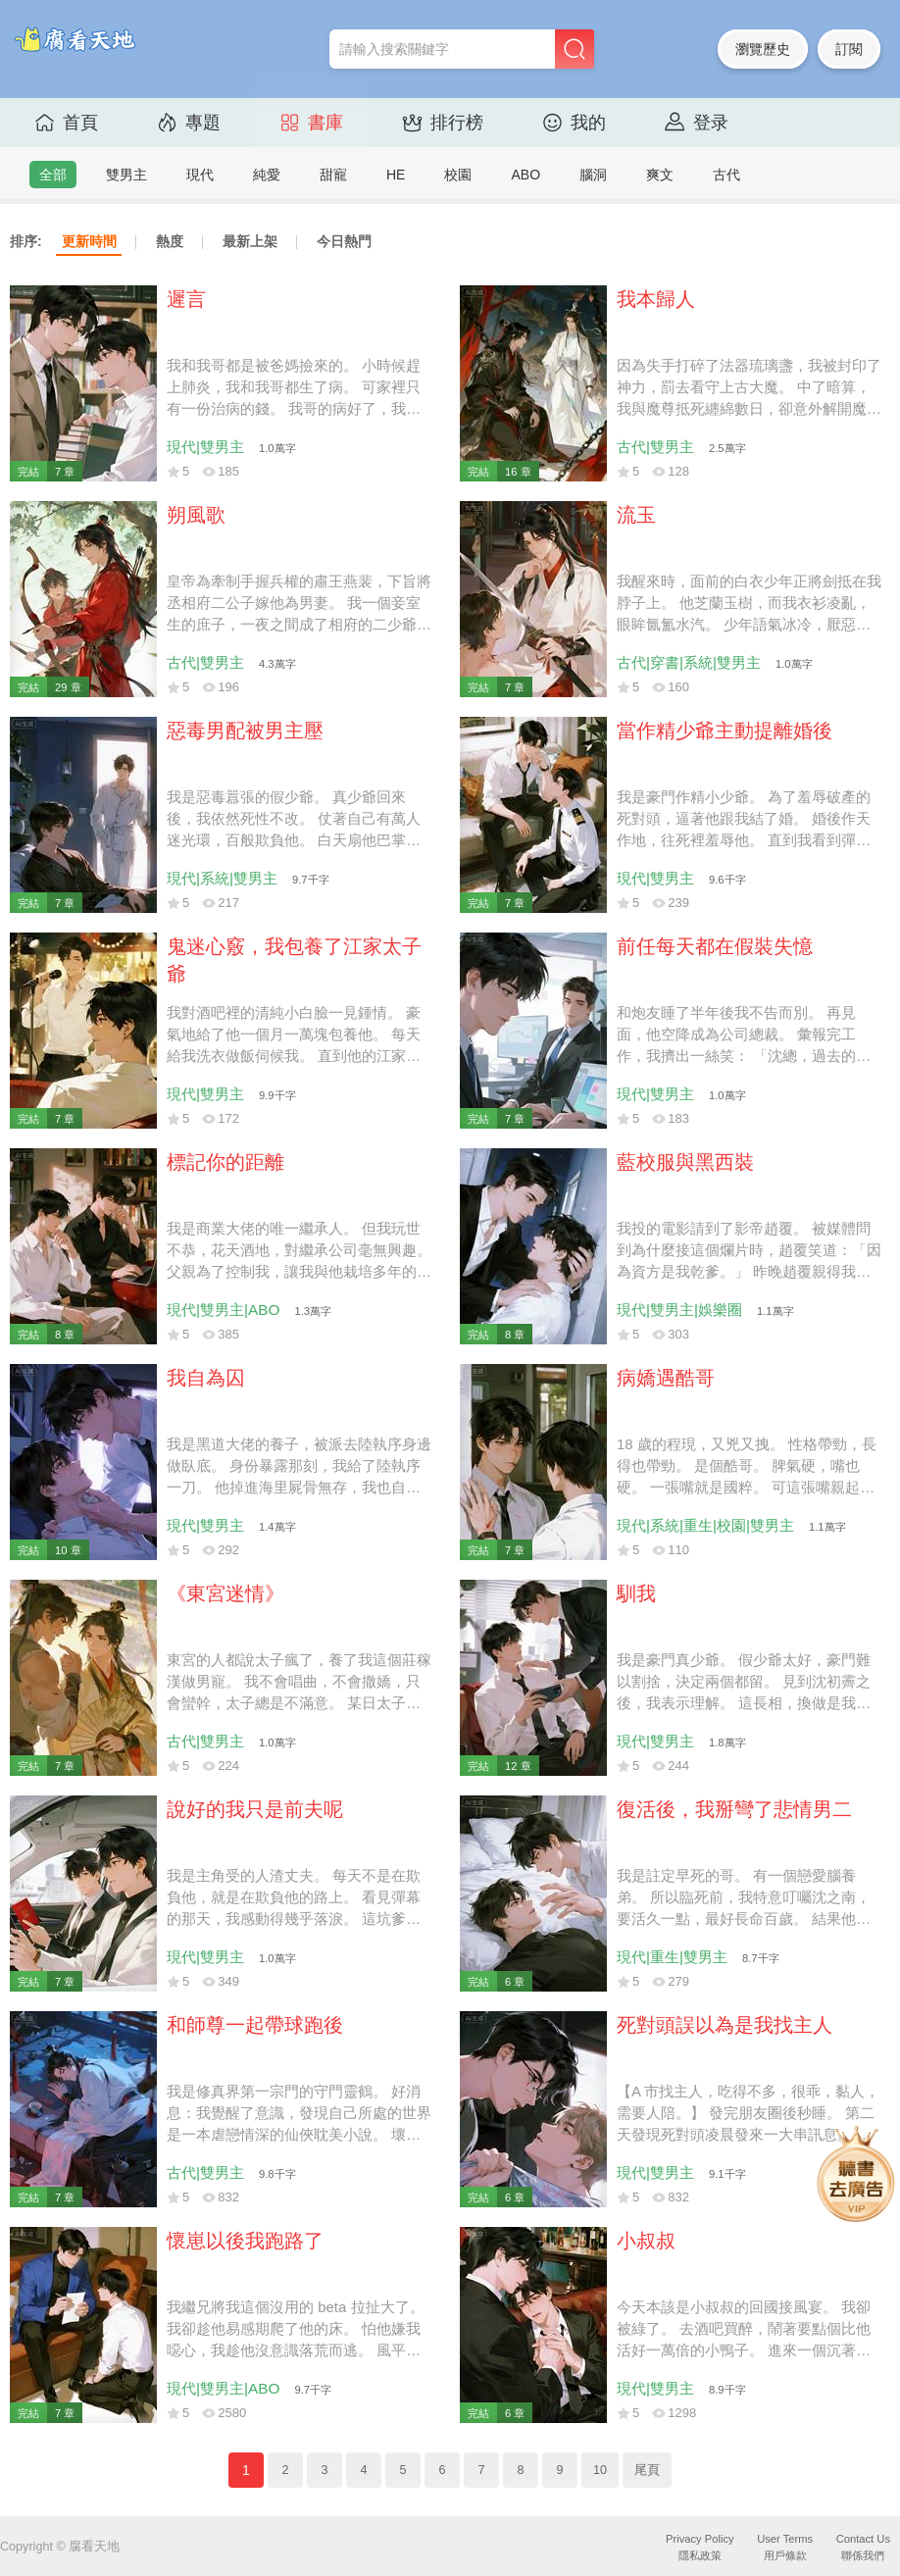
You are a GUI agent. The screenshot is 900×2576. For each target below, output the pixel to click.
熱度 (169, 241)
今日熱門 (344, 241)
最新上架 (250, 241)
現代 (200, 174)
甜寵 (333, 174)
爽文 (660, 174)
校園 (458, 174)
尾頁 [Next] (647, 2470)
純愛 (266, 174)
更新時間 (89, 241)
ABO (525, 174)
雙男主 (126, 174)
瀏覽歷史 (762, 49)
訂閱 (849, 49)
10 (600, 2470)
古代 (726, 174)
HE (395, 174)
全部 (53, 174)
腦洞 (593, 174)
